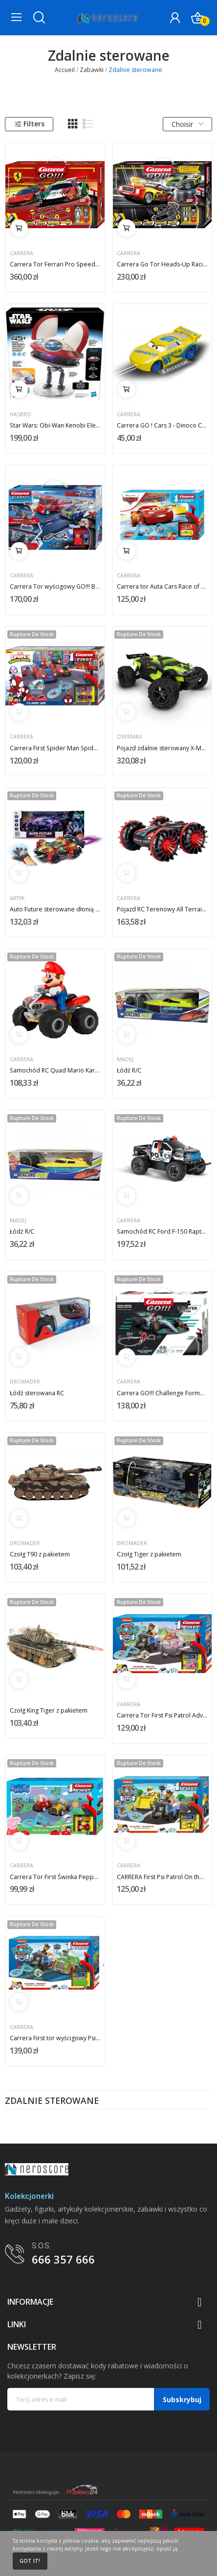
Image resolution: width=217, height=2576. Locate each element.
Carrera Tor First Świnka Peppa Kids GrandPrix (55, 1877)
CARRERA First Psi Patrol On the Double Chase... (162, 1877)
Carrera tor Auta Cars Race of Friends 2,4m (162, 586)
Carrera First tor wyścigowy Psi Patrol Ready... (55, 2038)
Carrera (21, 253)
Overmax (129, 736)
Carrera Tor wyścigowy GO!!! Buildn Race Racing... (55, 586)
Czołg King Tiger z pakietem (48, 1710)
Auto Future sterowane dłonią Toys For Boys (55, 909)
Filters (29, 123)
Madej (125, 1059)
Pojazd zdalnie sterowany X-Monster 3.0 (162, 748)
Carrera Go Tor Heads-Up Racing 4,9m (162, 264)
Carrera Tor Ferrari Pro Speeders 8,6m (55, 264)
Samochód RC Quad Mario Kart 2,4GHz (55, 1070)
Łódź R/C (129, 1070)
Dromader (25, 1381)
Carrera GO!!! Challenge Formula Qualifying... (162, 1393)
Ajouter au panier (19, 228)
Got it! (30, 2560)
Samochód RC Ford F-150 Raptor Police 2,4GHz (162, 1231)
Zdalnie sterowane (52, 2101)
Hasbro (20, 414)
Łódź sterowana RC (37, 1393)
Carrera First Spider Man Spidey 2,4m (55, 748)
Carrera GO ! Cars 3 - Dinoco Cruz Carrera (162, 425)
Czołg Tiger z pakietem (149, 1554)
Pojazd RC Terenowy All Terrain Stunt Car (162, 909)
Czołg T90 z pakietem (40, 1554)
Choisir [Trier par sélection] (187, 124)
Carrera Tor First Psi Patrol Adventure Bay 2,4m (162, 1715)
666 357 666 (63, 2259)
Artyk (17, 898)
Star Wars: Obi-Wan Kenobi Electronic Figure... (55, 425)
